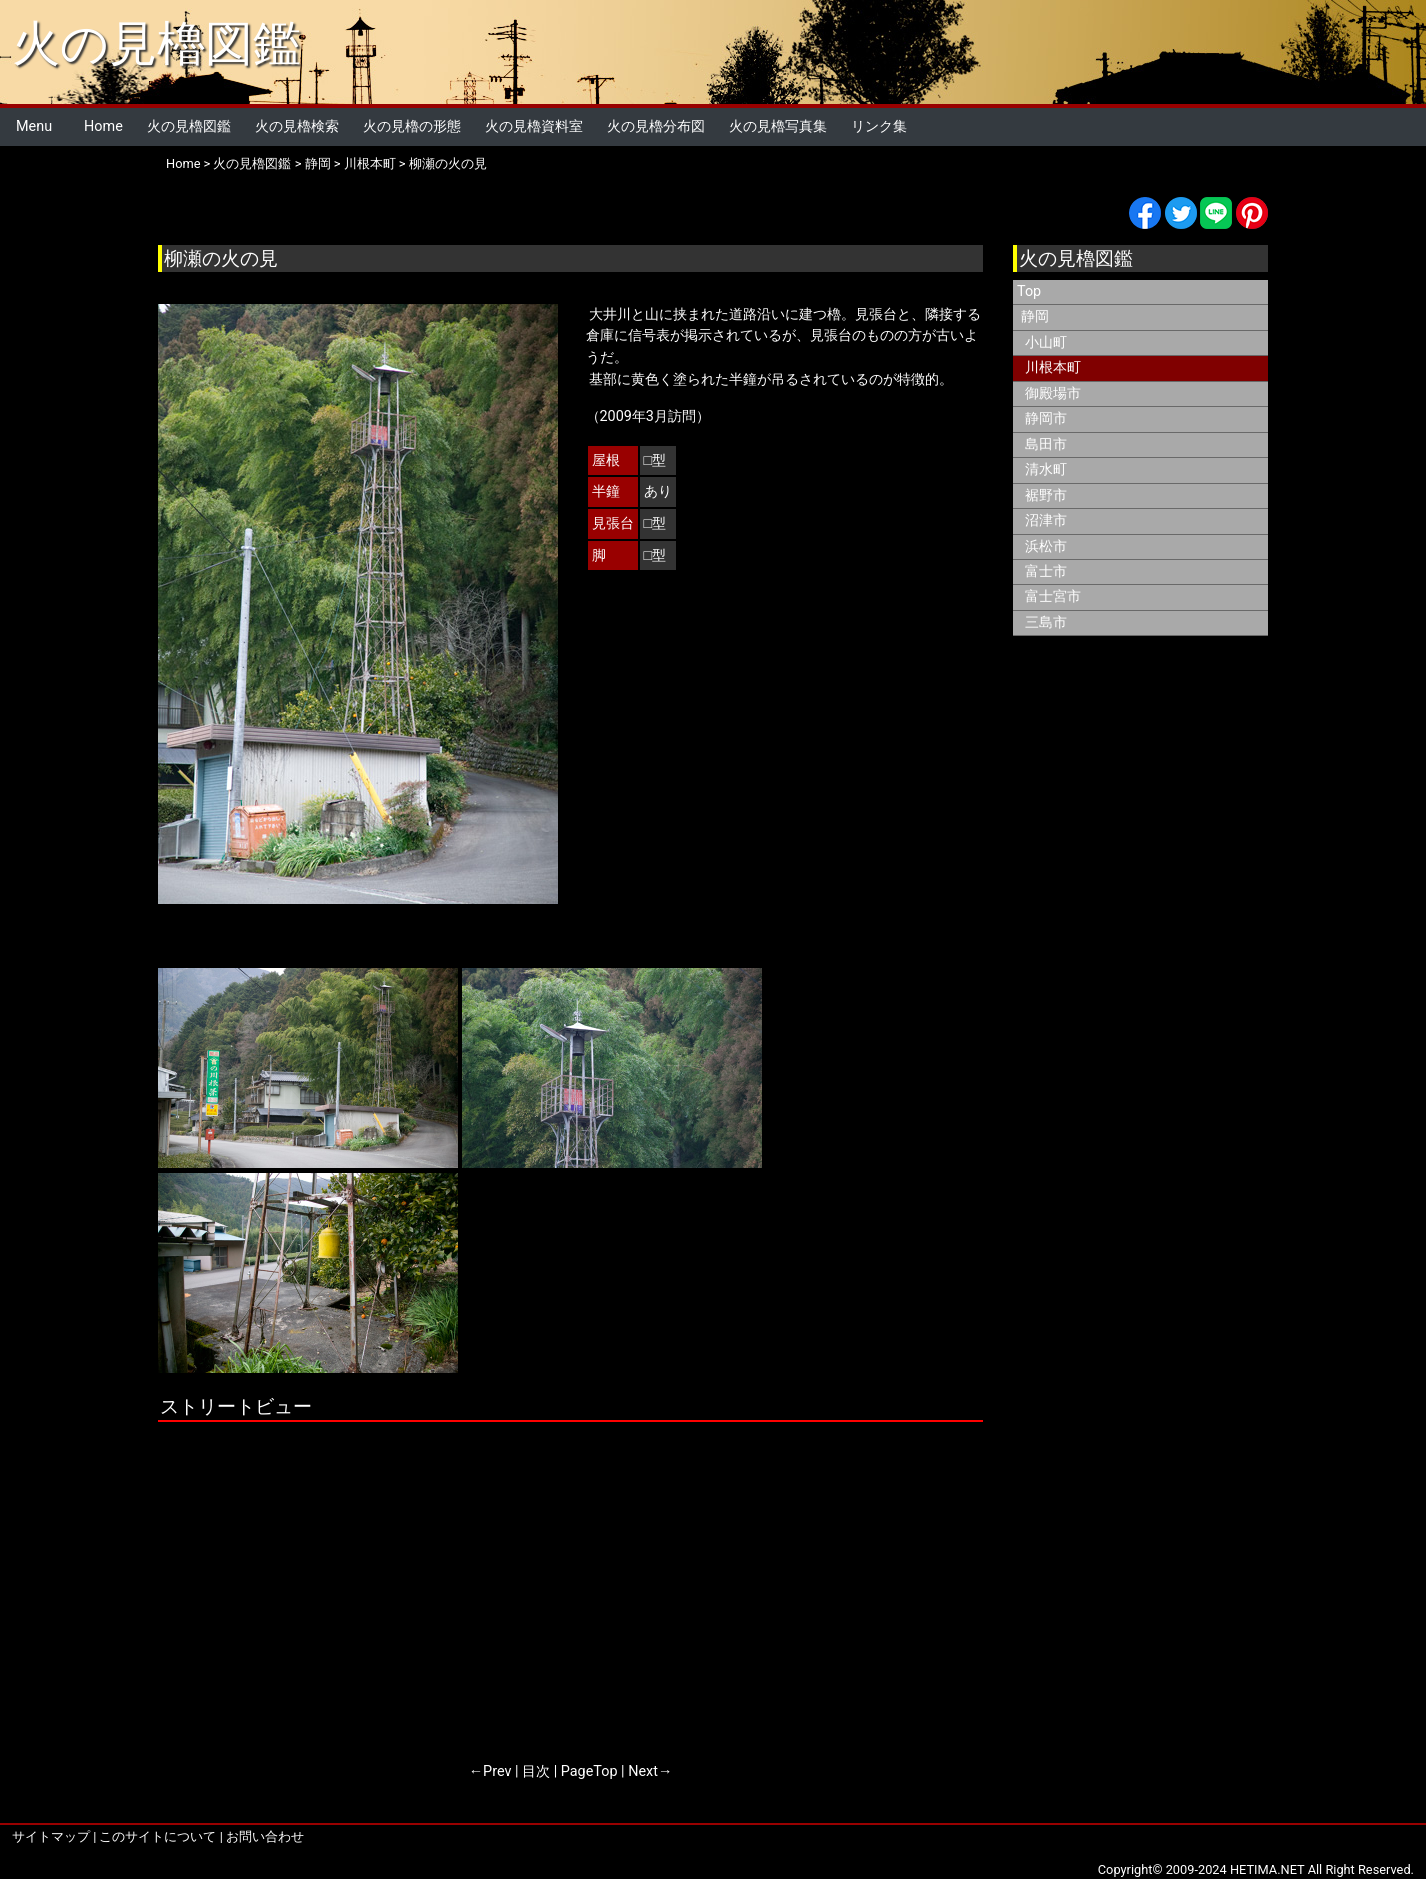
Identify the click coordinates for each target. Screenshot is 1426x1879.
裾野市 (1046, 495)
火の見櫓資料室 (534, 126)
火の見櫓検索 (297, 126)
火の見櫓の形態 (412, 126)
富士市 (1046, 571)
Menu (34, 126)
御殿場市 (1053, 393)
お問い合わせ (265, 1836)
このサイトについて (157, 1836)
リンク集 (879, 126)
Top (1029, 291)
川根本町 (370, 163)
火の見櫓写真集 (778, 126)
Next (643, 1771)
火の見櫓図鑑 (156, 43)
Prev (497, 1771)
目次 (536, 1771)
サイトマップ (51, 1836)
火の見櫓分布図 (656, 126)
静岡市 (1046, 418)
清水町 (1046, 469)
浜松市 (1046, 546)
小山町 (1046, 342)
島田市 (1046, 444)
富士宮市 (1053, 596)
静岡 (318, 163)
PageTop (589, 1771)
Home (103, 126)
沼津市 (1046, 520)
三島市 (1046, 622)
